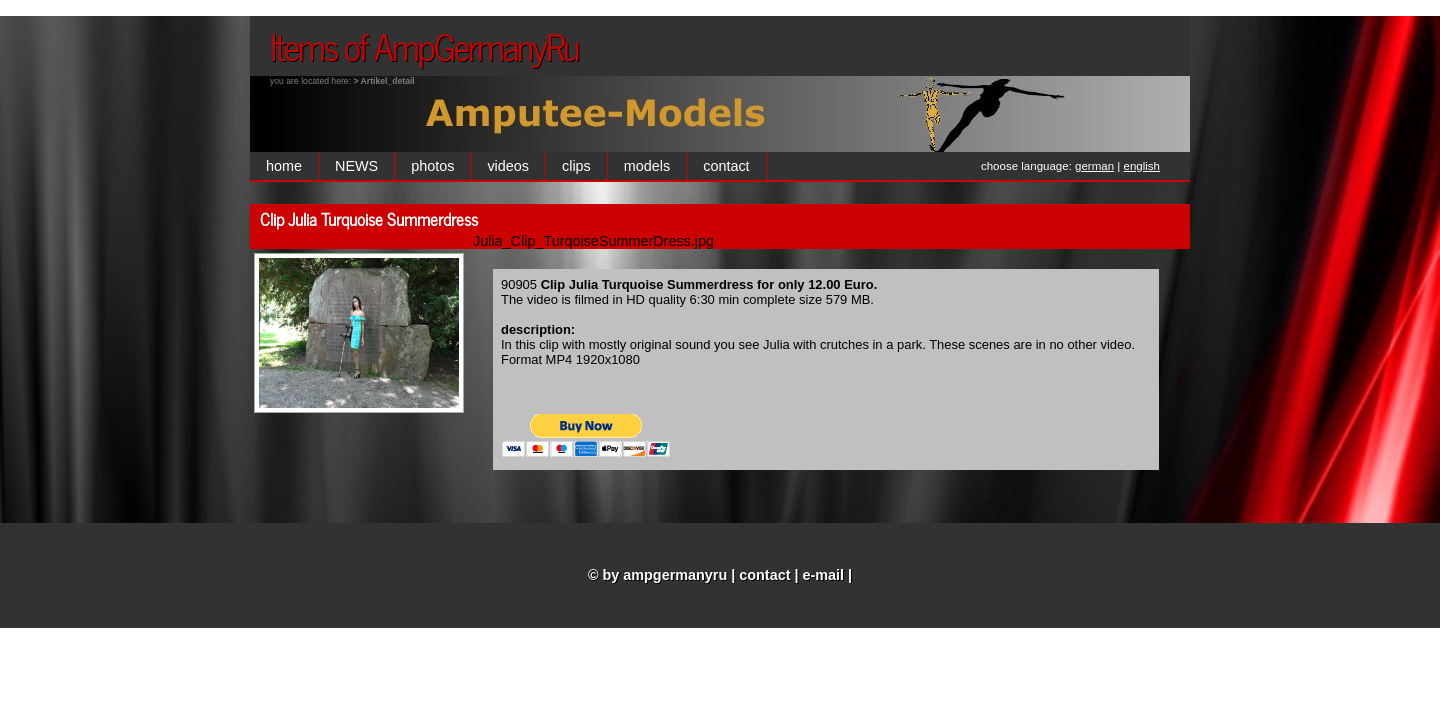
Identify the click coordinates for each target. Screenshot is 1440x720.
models (647, 166)
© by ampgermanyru (657, 575)
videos (508, 166)
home (284, 166)
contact (726, 166)
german (1094, 166)
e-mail (824, 575)
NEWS (356, 166)
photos (432, 166)
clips (576, 166)
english (1142, 166)
